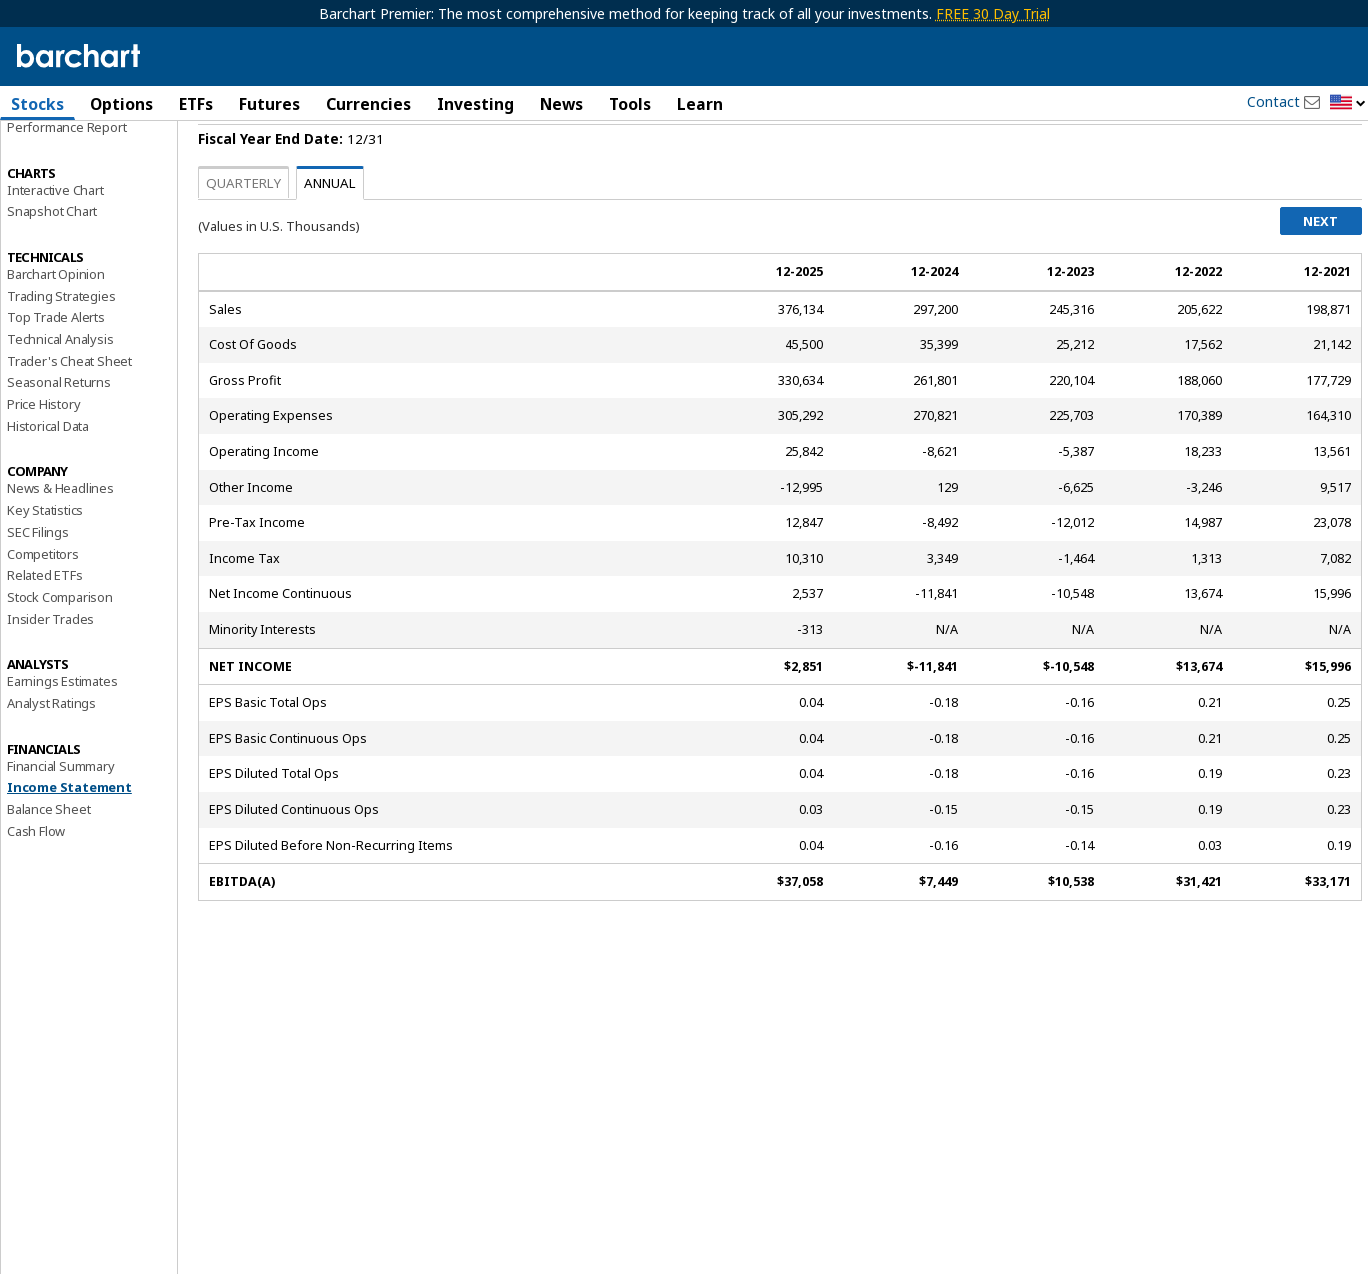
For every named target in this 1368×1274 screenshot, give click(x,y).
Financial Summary (61, 817)
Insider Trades (50, 670)
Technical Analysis (60, 391)
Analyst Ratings (51, 755)
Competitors (43, 605)
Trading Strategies (61, 347)
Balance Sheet (48, 861)
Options (121, 104)
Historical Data (48, 478)
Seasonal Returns (59, 434)
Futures (269, 104)
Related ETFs (45, 627)
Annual (330, 235)
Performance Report (66, 179)
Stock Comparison (60, 649)
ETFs (196, 104)
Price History (43, 456)
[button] (1348, 103)
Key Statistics (45, 562)
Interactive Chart (55, 241)
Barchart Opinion (56, 326)
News (561, 104)
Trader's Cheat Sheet (69, 413)
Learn (700, 104)
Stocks (37, 104)
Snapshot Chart (52, 263)
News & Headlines (60, 540)
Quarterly (243, 235)
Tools (630, 104)
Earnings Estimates (62, 733)
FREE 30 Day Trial (993, 13)
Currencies (368, 104)
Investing (475, 104)
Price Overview (51, 157)
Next (1320, 273)
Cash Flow (36, 883)
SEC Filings (38, 584)
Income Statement (69, 839)
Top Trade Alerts (56, 369)
